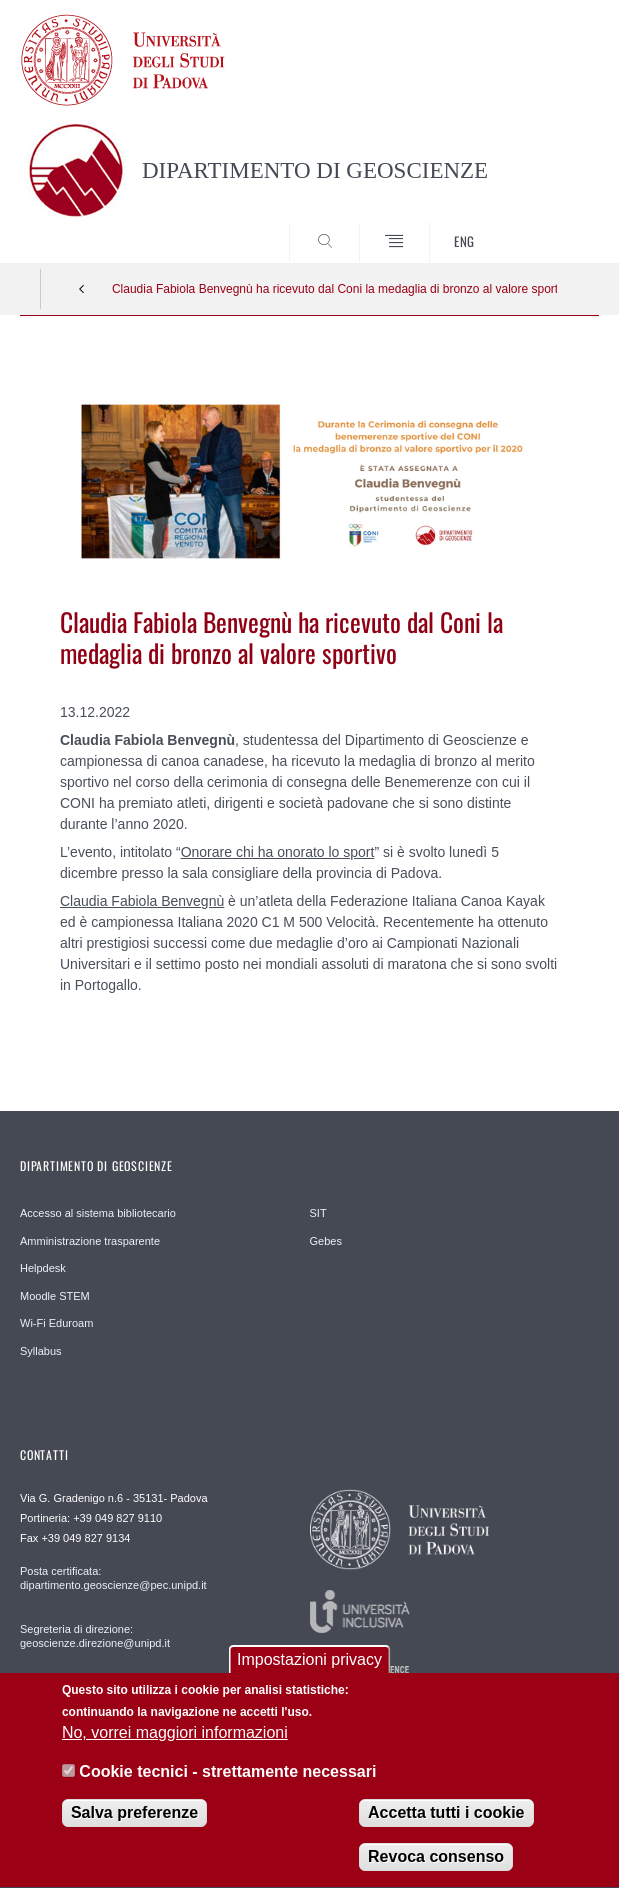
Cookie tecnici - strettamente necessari (227, 1786)
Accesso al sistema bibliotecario (98, 1213)
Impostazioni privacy (309, 1674)
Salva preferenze (134, 1827)
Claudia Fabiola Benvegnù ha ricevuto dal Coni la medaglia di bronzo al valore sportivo (334, 289)
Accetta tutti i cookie (446, 1827)
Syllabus (41, 1351)
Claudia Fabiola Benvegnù (142, 901)
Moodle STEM (55, 1296)
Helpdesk (43, 1268)
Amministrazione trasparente (90, 1241)
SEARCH (554, 225)
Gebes (326, 1241)
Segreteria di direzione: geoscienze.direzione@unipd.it (95, 1636)
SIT (318, 1213)
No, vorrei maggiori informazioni (175, 1747)
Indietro (82, 289)
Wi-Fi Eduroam (56, 1323)
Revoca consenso (436, 1871)
